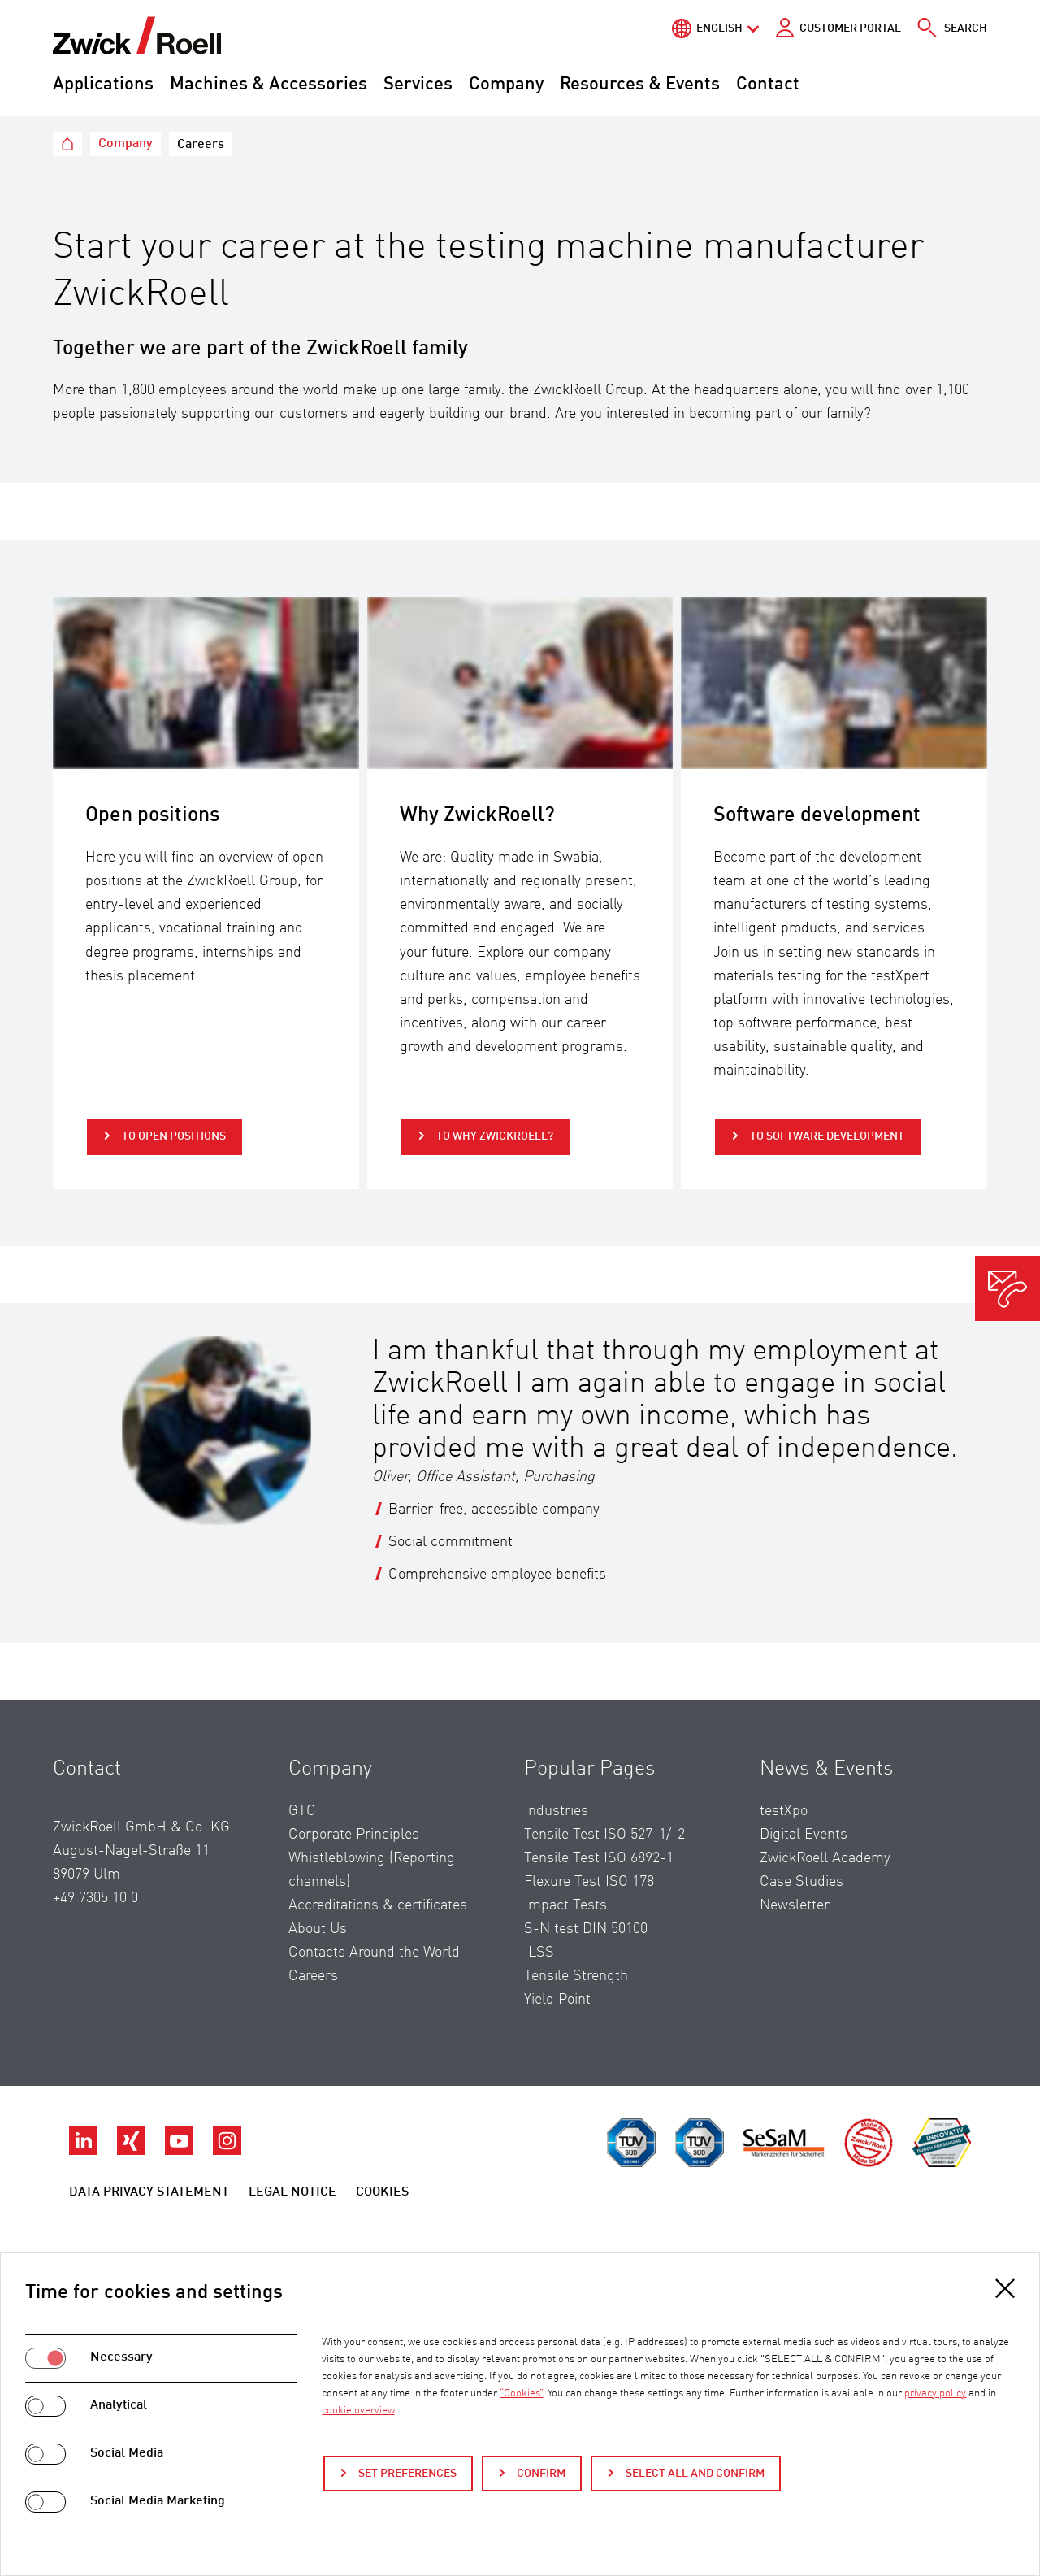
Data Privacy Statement (149, 2192)
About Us (317, 1929)
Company (506, 84)
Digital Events (803, 1834)
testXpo (784, 1811)
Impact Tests (565, 1905)
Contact (768, 84)
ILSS (539, 1952)
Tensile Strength (576, 1976)
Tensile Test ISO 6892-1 (599, 1858)
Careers (313, 1976)
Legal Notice (292, 2192)
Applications (103, 84)
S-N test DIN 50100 (586, 1929)
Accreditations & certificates (377, 1905)
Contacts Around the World (374, 1952)
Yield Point (557, 1999)
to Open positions (172, 1136)
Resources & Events (640, 84)
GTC (302, 1811)
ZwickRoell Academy (825, 1858)
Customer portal (850, 28)
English (719, 28)
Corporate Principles (353, 1834)
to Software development (826, 1136)
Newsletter (795, 1905)
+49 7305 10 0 (95, 1898)
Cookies (382, 2192)
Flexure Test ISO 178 (589, 1881)
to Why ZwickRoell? (493, 1136)
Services (418, 84)
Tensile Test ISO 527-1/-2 (604, 1834)
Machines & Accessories (268, 84)
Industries (556, 1811)
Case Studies (801, 1881)
